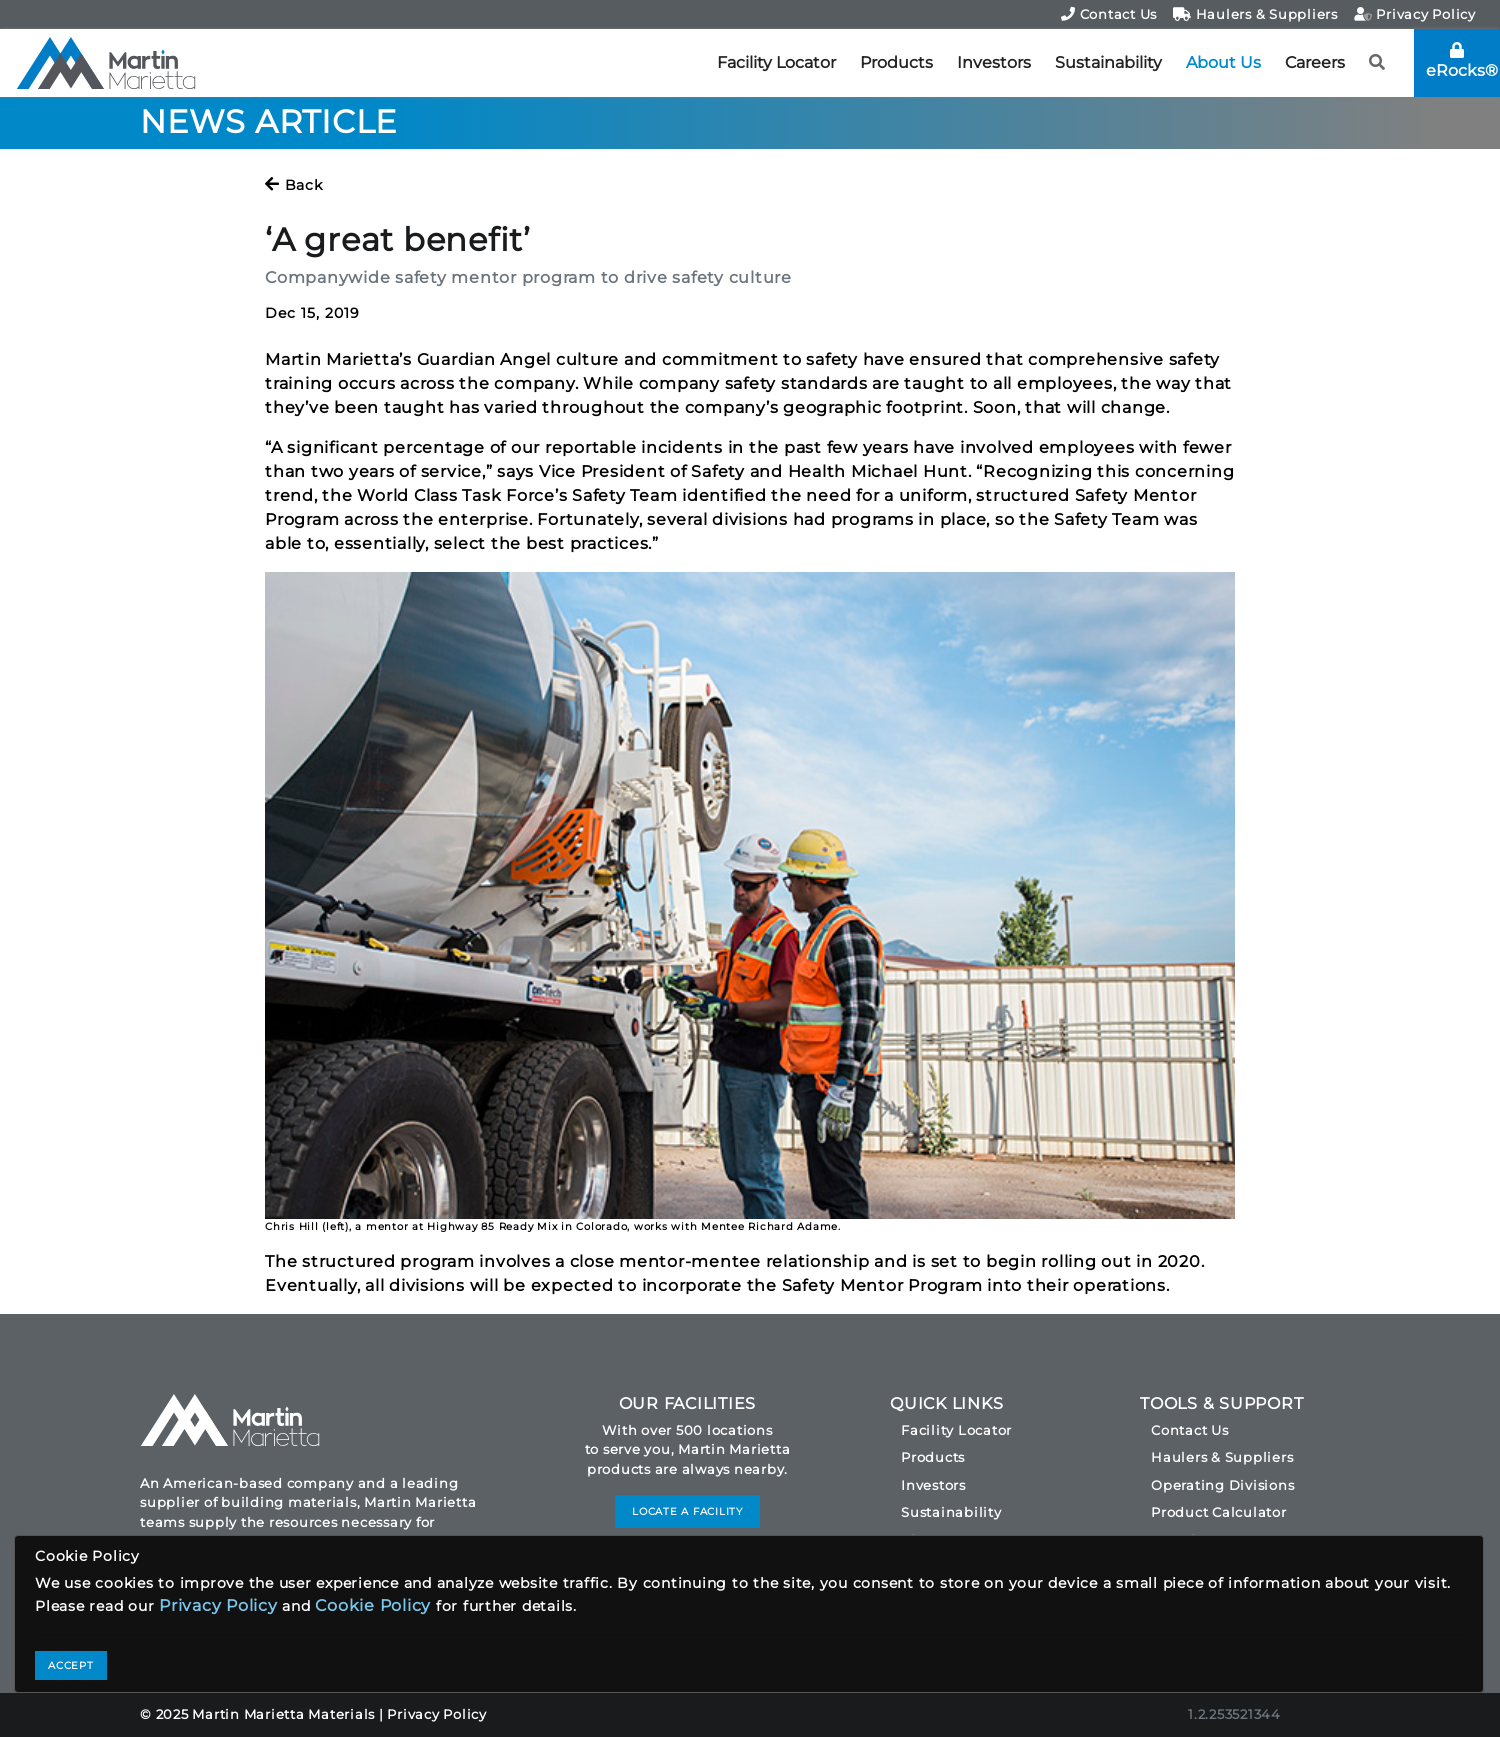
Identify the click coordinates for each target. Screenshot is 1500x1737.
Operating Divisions (1222, 1485)
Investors (994, 62)
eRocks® (1462, 61)
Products (896, 62)
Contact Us (1109, 14)
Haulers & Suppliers (1255, 14)
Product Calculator (1219, 1512)
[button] (1377, 63)
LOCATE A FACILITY (687, 1511)
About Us (1223, 62)
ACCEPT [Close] (71, 1665)
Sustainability (1108, 62)
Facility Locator (776, 62)
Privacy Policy (1415, 14)
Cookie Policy (373, 1605)
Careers (1315, 62)
